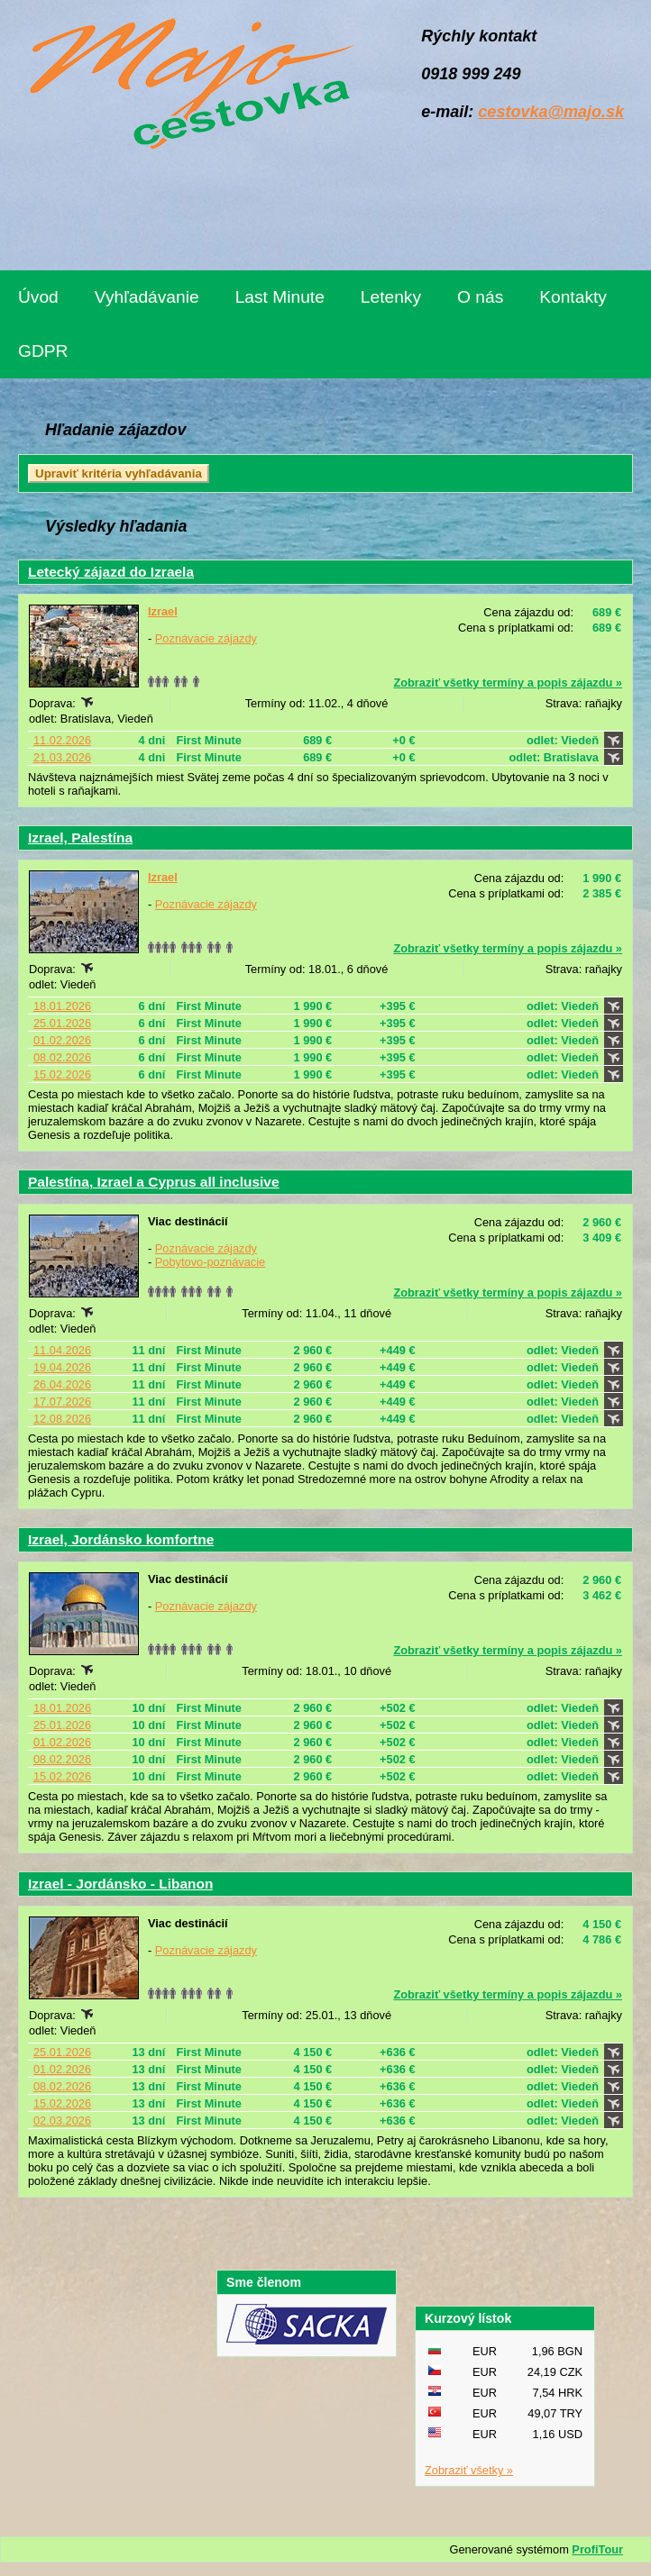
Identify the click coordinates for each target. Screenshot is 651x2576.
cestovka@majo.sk (551, 112)
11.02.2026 (62, 740)
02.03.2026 (62, 2120)
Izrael (163, 611)
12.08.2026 (62, 1418)
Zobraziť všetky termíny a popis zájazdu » (507, 682)
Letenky (391, 296)
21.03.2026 (62, 757)
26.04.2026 (62, 1384)
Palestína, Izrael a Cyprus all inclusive (154, 1181)
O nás (480, 296)
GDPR (43, 350)
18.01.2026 (62, 1006)
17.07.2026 (62, 1401)
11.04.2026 (62, 1350)
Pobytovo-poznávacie (210, 1262)
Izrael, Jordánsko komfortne (121, 1539)
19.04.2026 (62, 1367)
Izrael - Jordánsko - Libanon (120, 1883)
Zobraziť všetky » (469, 2470)
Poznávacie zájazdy (206, 638)
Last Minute (280, 296)
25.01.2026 (62, 1023)
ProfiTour (597, 2549)
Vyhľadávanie (147, 296)
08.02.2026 (62, 1057)
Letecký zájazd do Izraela (111, 571)
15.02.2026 (62, 1074)
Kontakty (573, 296)
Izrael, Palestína (80, 837)
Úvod (38, 296)
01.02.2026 (62, 1040)
